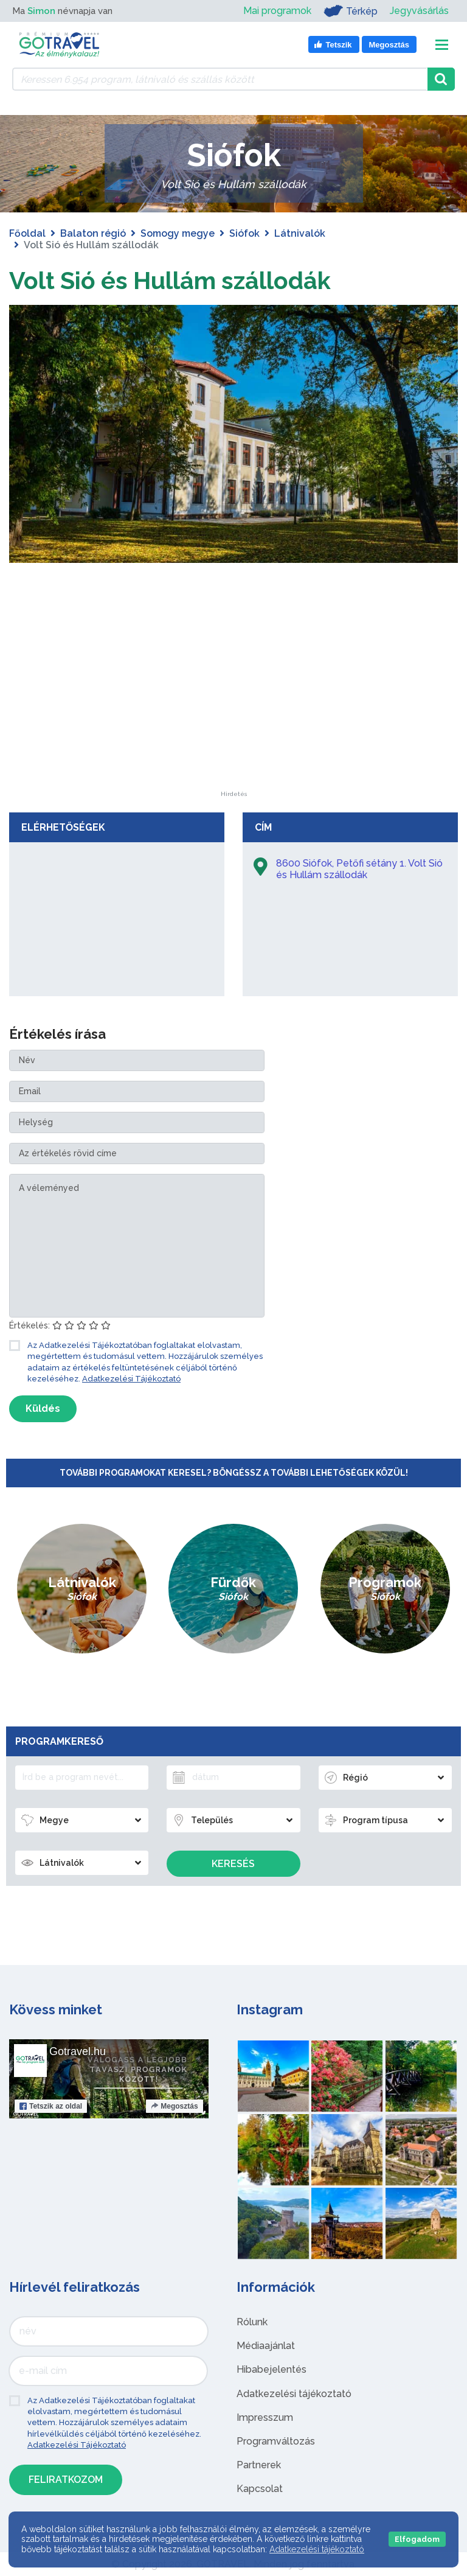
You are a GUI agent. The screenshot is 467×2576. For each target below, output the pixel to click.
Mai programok (277, 10)
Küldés (43, 1408)
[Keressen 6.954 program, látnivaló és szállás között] (219, 79)
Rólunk (252, 2322)
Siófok (244, 233)
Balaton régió (93, 233)
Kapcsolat (260, 2488)
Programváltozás (276, 2441)
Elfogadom (417, 2539)
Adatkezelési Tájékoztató (131, 1378)
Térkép (350, 11)
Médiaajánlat (266, 2345)
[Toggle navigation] (442, 45)
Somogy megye (177, 233)
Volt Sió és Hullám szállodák (172, 280)
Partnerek (259, 2465)
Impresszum (265, 2417)
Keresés (233, 1863)
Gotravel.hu (77, 2051)
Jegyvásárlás (419, 10)
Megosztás (174, 2105)
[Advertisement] (233, 714)
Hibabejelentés (271, 2369)
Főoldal (27, 233)
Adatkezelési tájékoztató (294, 2393)
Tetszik (50, 2105)
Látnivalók (299, 233)
